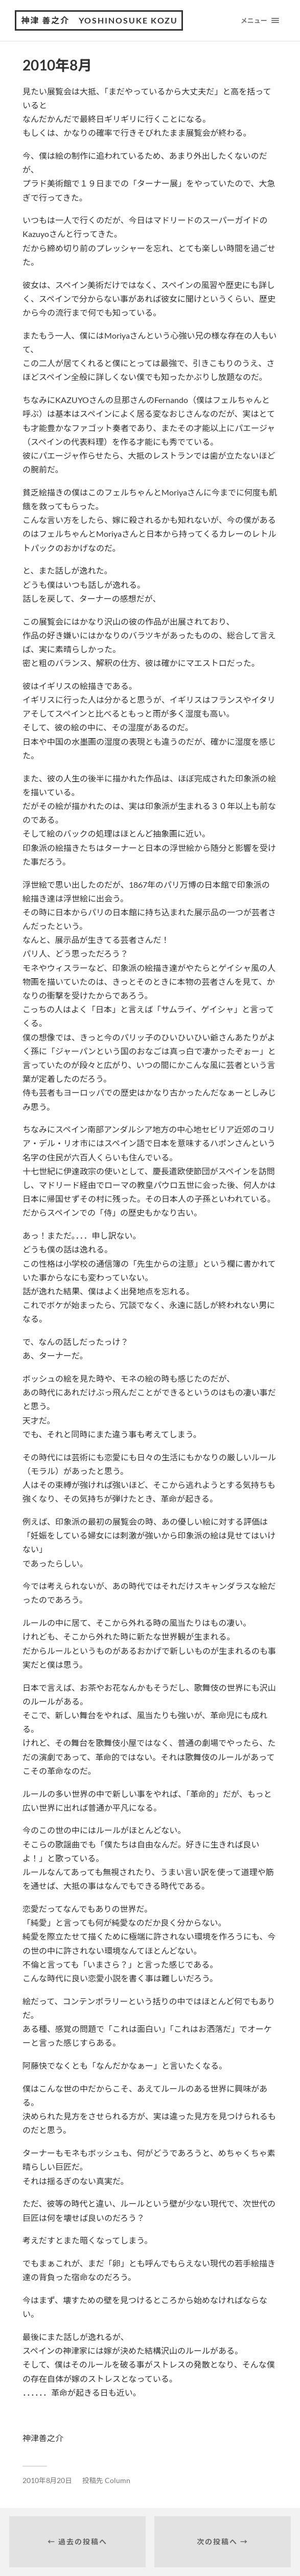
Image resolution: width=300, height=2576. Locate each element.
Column (117, 2480)
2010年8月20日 (47, 2480)
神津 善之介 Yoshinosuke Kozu (99, 20)
